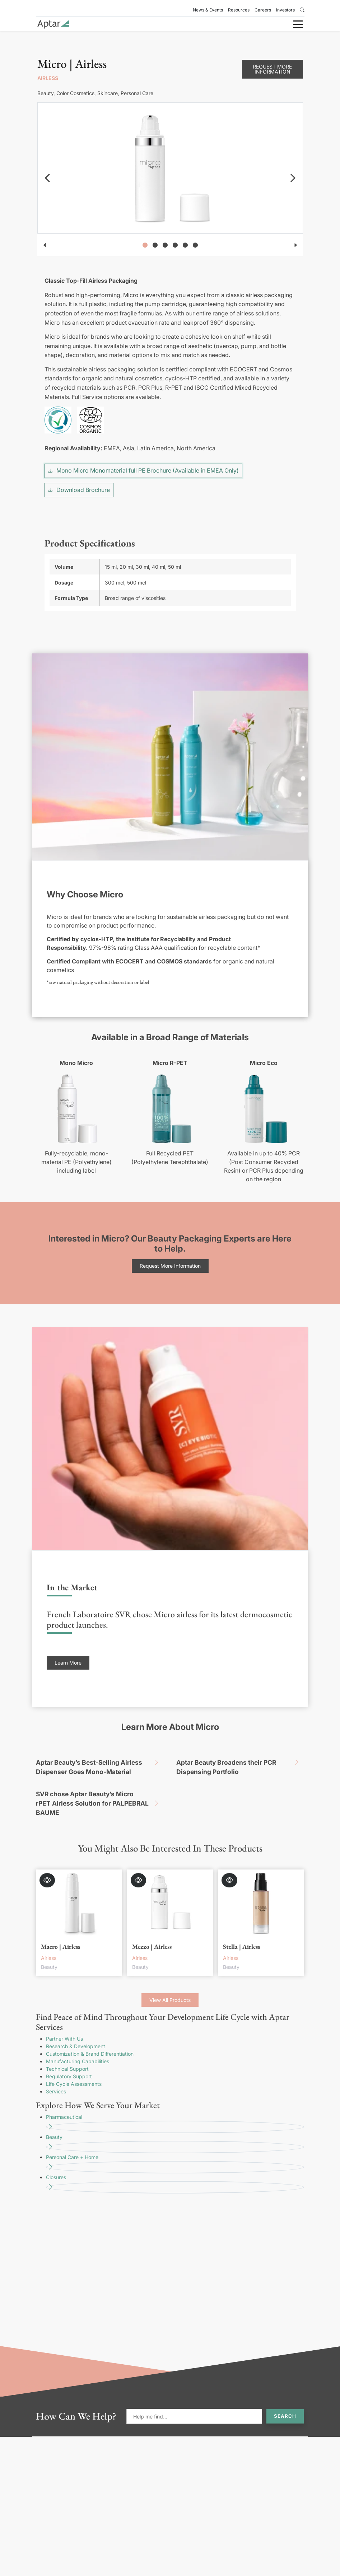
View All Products (170, 1983)
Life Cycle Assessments (74, 2067)
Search (285, 2399)
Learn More (68, 1646)
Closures (175, 2167)
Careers (263, 10)
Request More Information (272, 52)
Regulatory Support (69, 2059)
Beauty (175, 2126)
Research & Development (75, 2029)
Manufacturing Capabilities (77, 2044)
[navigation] (47, 161)
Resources (239, 10)
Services (56, 2074)
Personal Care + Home (175, 2147)
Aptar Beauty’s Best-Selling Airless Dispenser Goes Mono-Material (100, 1749)
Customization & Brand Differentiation (90, 2037)
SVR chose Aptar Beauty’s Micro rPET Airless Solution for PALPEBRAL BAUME (100, 1786)
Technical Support (67, 2052)
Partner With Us (64, 2022)
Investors (285, 10)
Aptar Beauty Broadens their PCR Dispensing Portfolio (240, 1749)
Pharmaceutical (175, 2106)
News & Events (208, 10)
